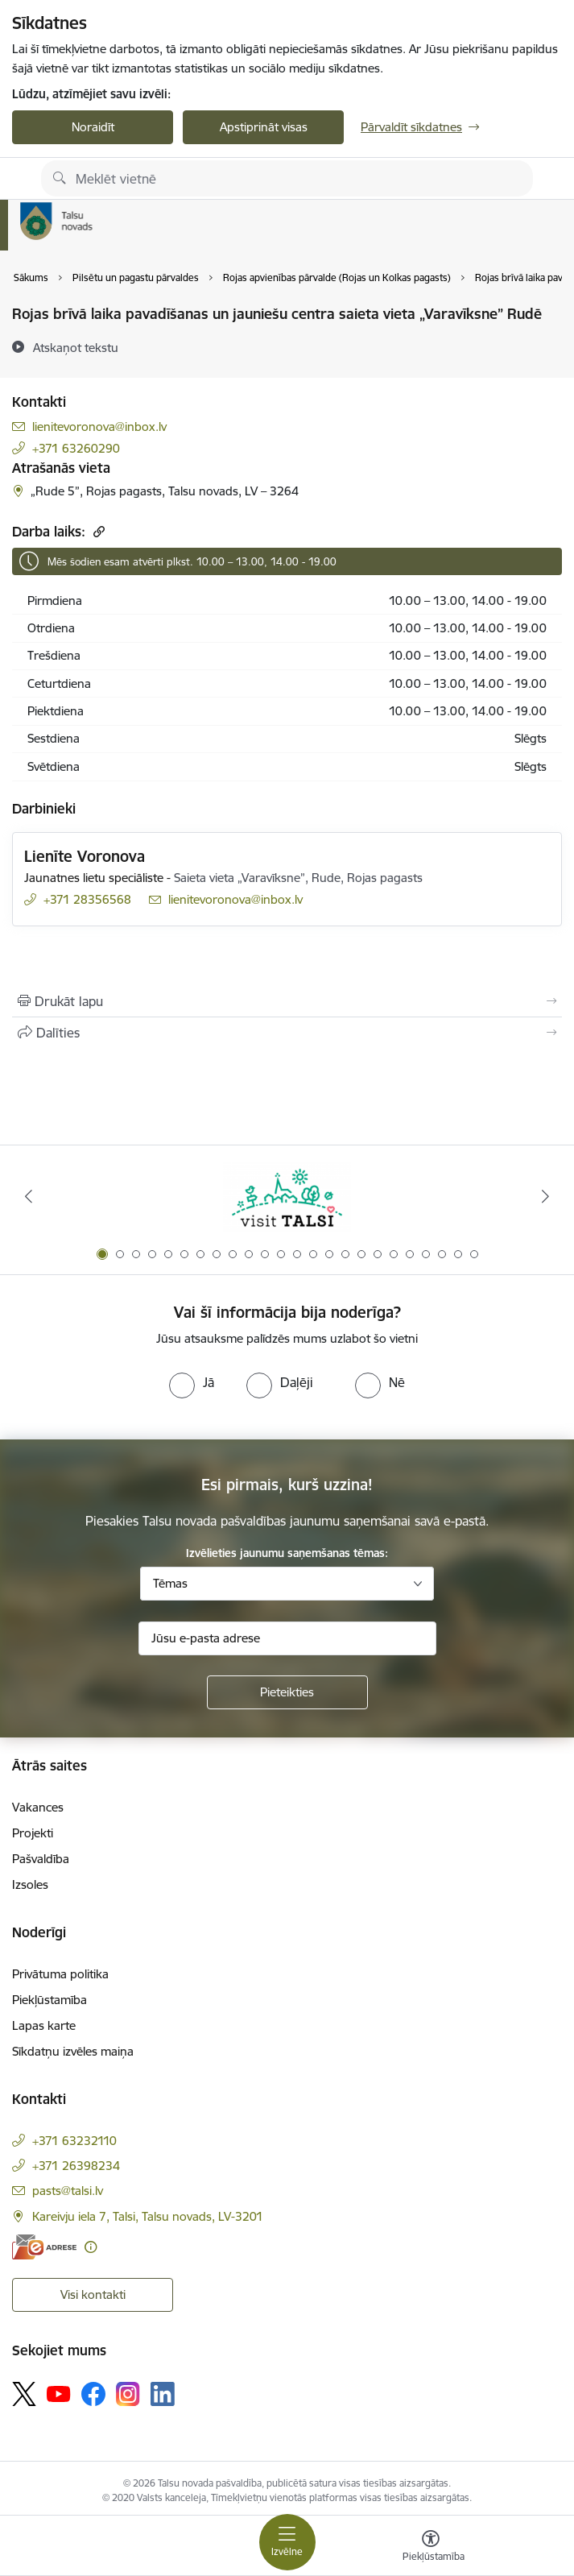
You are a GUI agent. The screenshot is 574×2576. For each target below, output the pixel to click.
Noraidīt (93, 127)
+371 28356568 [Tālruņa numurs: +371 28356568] (87, 899)
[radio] (191, 1382)
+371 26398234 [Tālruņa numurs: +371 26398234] (76, 2165)
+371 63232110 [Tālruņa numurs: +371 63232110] (74, 2140)
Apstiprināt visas (264, 127)
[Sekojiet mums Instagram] (128, 2393)
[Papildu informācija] (91, 2247)
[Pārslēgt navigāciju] (287, 2542)
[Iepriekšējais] (28, 1196)
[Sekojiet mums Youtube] (59, 2393)
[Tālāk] (545, 1196)
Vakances (38, 1807)
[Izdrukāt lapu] (287, 1001)
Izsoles (30, 1884)
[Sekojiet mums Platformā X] (24, 2394)
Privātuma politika (60, 1974)
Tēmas (170, 1583)
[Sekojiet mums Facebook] (93, 2394)
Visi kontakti (93, 2294)
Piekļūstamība (49, 1999)
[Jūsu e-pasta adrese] (287, 1638)
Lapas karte (44, 2025)
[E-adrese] (44, 2247)
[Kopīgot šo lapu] (287, 1032)
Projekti (32, 1833)
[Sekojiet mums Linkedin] (163, 2394)
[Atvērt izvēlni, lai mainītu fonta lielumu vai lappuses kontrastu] (431, 2547)
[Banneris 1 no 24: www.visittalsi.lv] (287, 1196)
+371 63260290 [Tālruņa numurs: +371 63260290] (76, 448)
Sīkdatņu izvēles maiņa (73, 2051)
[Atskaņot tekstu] (75, 347)
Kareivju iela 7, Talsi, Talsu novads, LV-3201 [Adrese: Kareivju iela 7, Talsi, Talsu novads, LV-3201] (147, 2216)
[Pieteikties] (287, 1692)
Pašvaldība (40, 1858)
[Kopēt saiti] (97, 531)
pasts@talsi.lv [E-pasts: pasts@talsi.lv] (67, 2190)
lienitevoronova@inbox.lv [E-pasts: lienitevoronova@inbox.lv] (99, 426)
